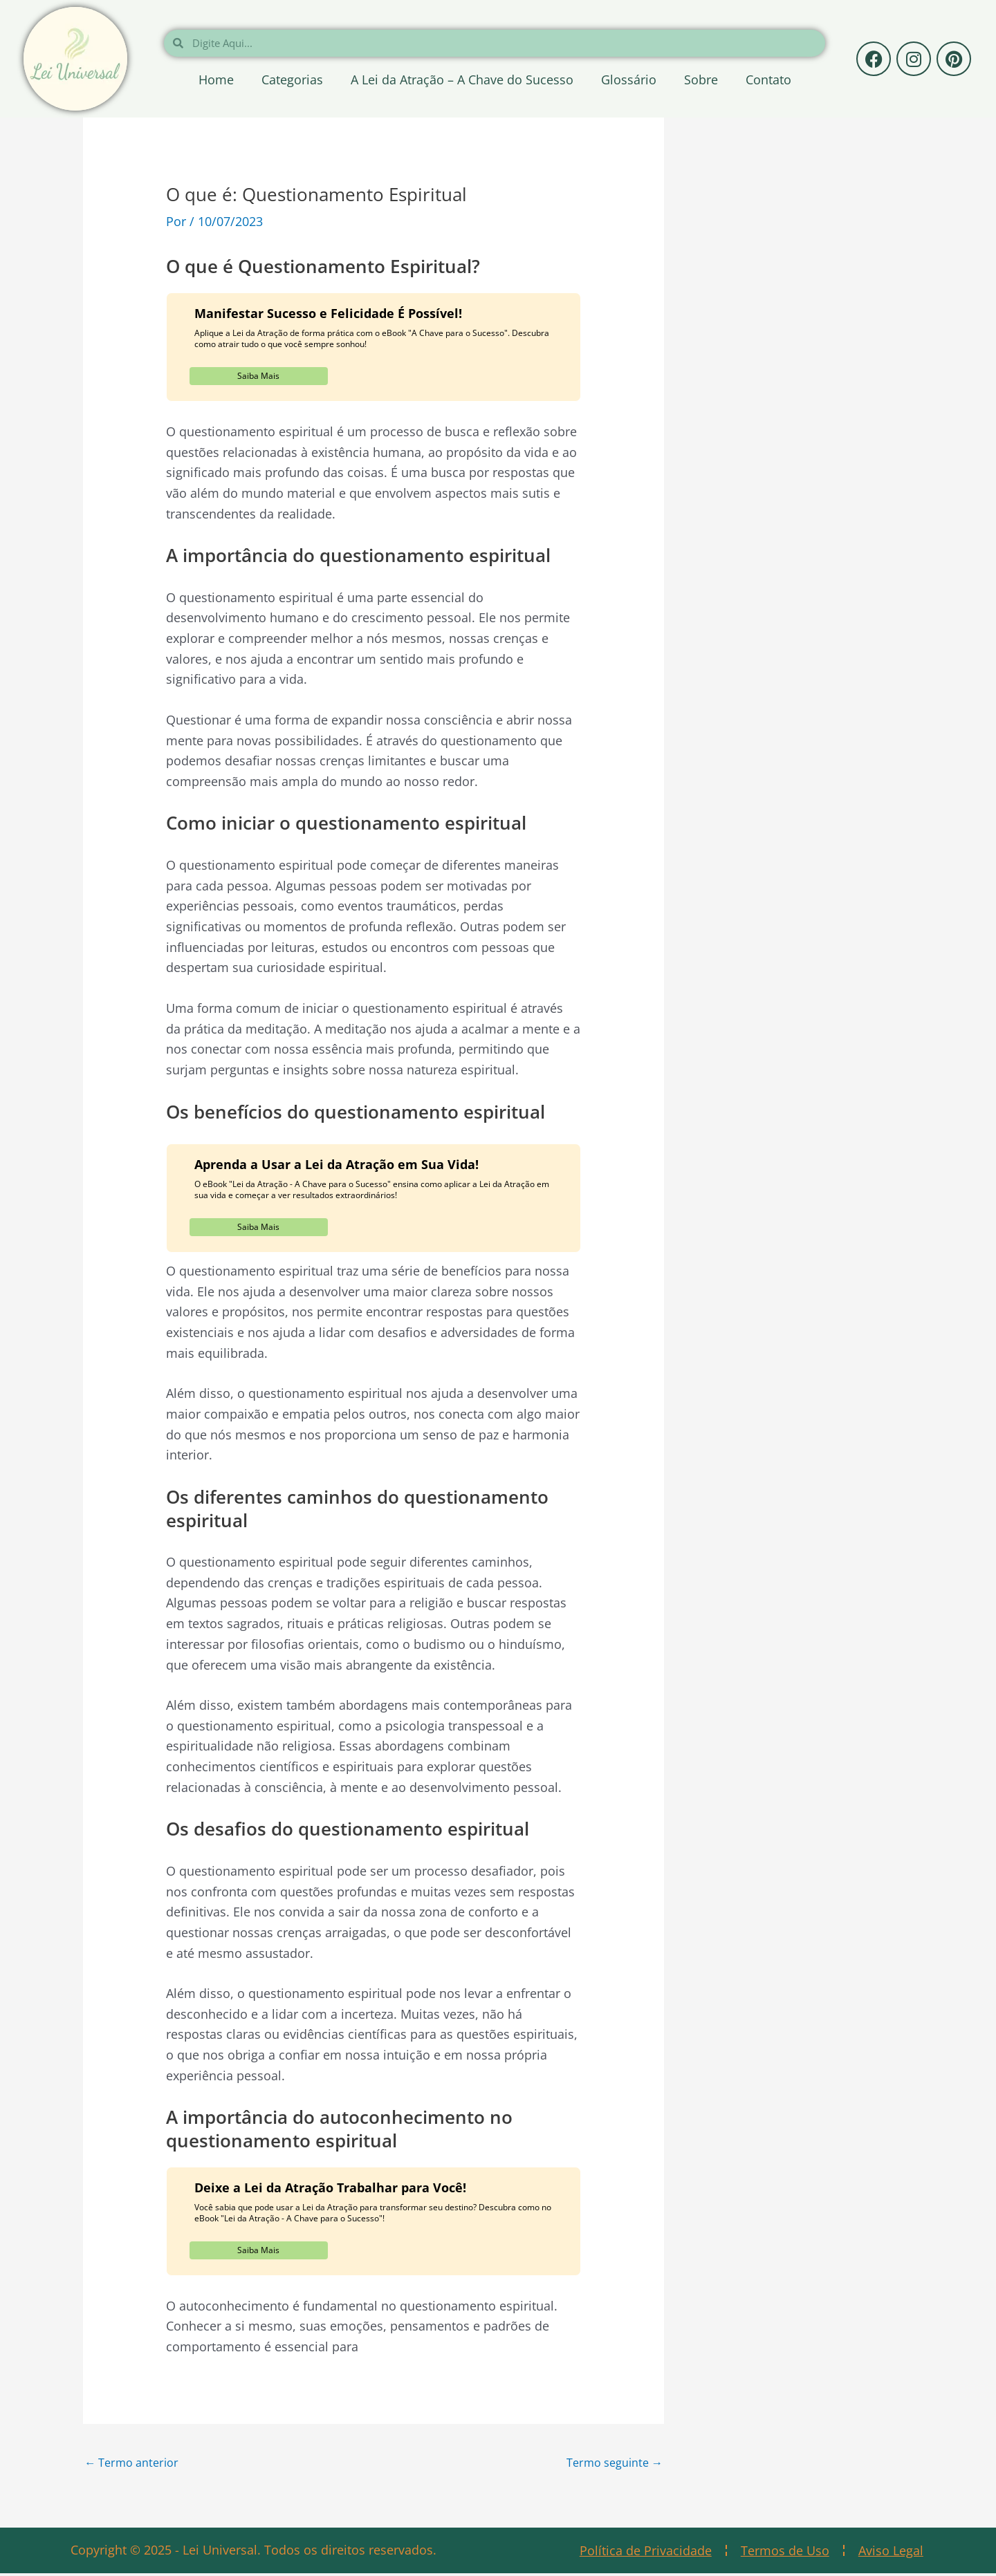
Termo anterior (136, 2463)
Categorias (292, 79)
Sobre (701, 79)
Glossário (628, 79)
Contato (768, 79)
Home (216, 79)
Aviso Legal (890, 2553)
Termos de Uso (785, 2553)
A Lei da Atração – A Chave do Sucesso (462, 79)
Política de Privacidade (646, 2553)
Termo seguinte (609, 2463)
